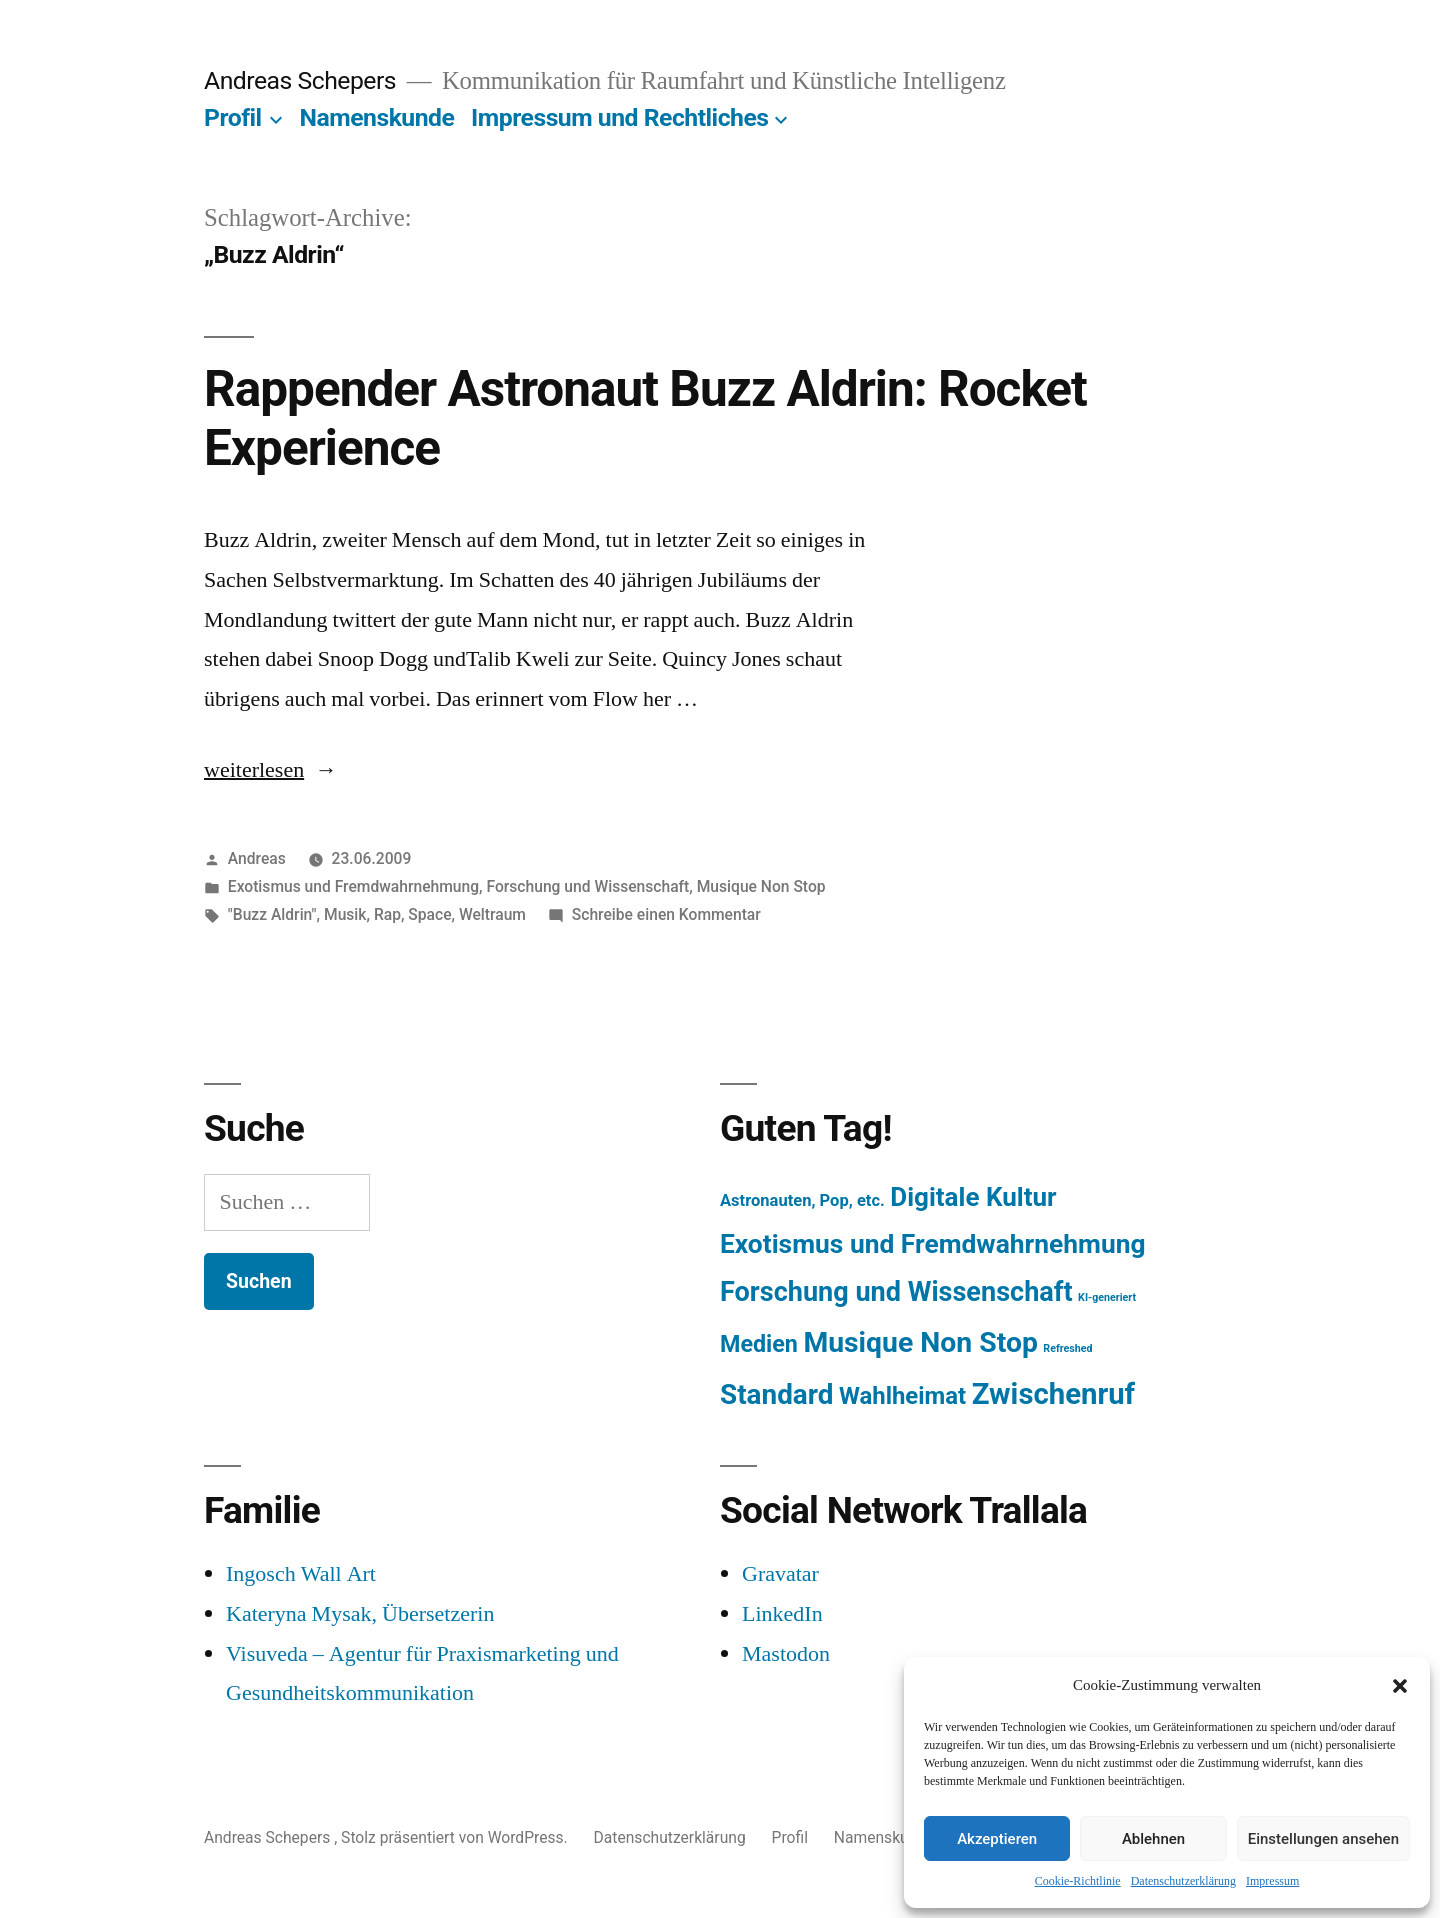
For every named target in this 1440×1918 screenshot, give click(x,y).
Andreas (257, 858)
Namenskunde (377, 117)
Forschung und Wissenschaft (587, 886)
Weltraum (492, 914)
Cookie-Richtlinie (1078, 1881)
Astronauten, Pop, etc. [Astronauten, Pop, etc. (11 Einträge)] (802, 1200)
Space (429, 914)
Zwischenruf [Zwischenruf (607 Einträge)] (1053, 1394)
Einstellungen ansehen (1323, 1839)
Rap (387, 914)
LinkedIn (782, 1614)
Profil (233, 117)
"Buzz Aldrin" (272, 914)
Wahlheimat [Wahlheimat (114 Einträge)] (902, 1396)
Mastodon (786, 1654)
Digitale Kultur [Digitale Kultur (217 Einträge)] (973, 1197)
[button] (1400, 1686)
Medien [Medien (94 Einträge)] (759, 1344)
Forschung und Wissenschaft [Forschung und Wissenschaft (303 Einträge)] (896, 1292)
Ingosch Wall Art (301, 1574)
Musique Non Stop (761, 886)
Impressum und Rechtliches (619, 117)
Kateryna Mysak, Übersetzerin (360, 1614)
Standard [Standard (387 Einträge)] (776, 1394)
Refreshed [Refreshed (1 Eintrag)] (1067, 1348)
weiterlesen (258, 770)
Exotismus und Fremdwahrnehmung (353, 886)
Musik (345, 914)
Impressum (1272, 1881)
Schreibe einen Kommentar (666, 914)
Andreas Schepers (303, 80)
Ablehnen (1153, 1839)
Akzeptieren (997, 1839)
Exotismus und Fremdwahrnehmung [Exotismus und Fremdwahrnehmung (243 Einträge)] (933, 1244)
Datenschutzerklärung (1183, 1881)
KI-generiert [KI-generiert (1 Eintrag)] (1107, 1297)
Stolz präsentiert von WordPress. (456, 1837)
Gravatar (780, 1574)
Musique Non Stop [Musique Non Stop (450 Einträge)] (920, 1342)
